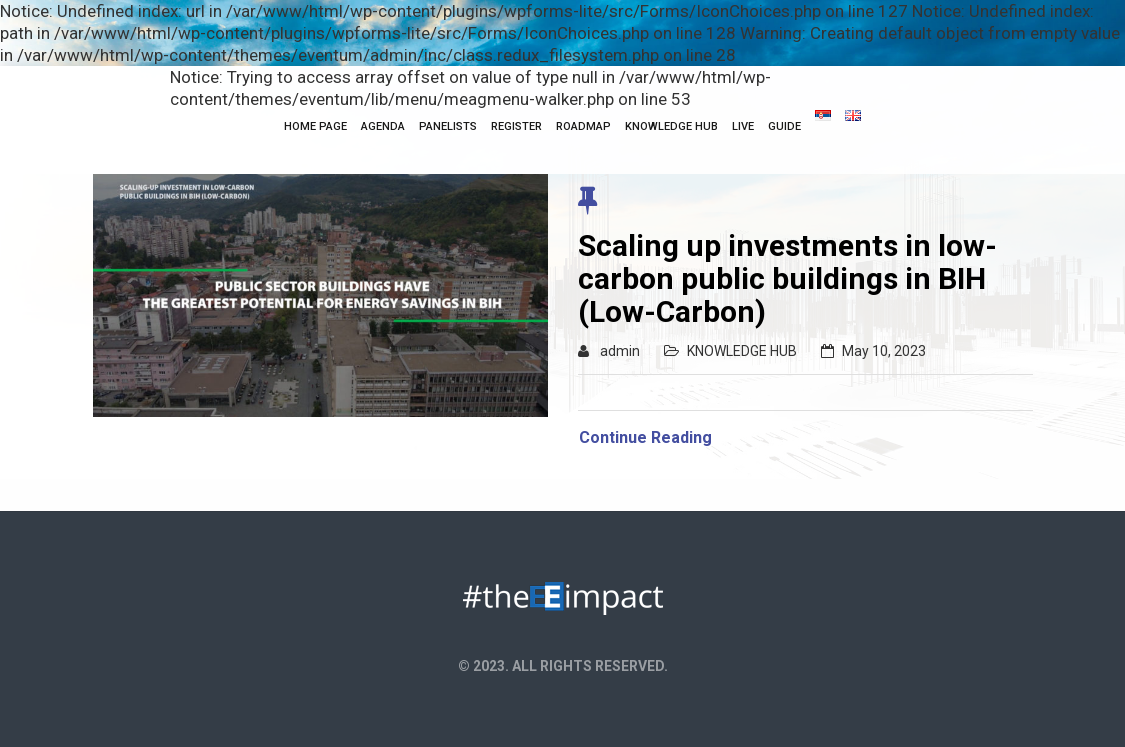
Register (516, 126)
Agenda (383, 126)
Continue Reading (645, 437)
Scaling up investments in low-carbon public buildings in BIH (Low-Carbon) (787, 278)
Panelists (448, 126)
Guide (784, 126)
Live (743, 126)
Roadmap (583, 126)
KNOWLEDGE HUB (671, 126)
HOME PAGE (315, 126)
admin (620, 351)
